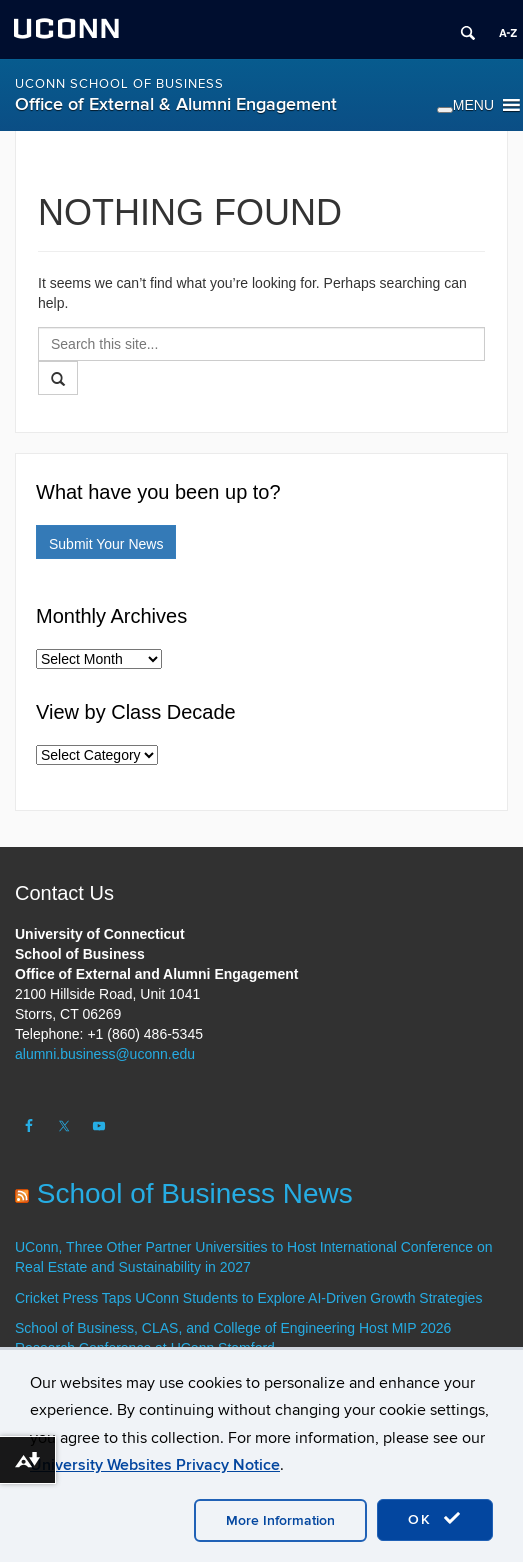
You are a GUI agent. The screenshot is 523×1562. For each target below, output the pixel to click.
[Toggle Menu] (445, 110)
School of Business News (195, 1193)
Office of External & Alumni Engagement (176, 104)
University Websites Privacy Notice (155, 1465)
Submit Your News (106, 544)
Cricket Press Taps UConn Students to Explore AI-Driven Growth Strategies (248, 1298)
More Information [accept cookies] (280, 1520)
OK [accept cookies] (435, 1519)
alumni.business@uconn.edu (105, 1054)
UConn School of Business (119, 84)
